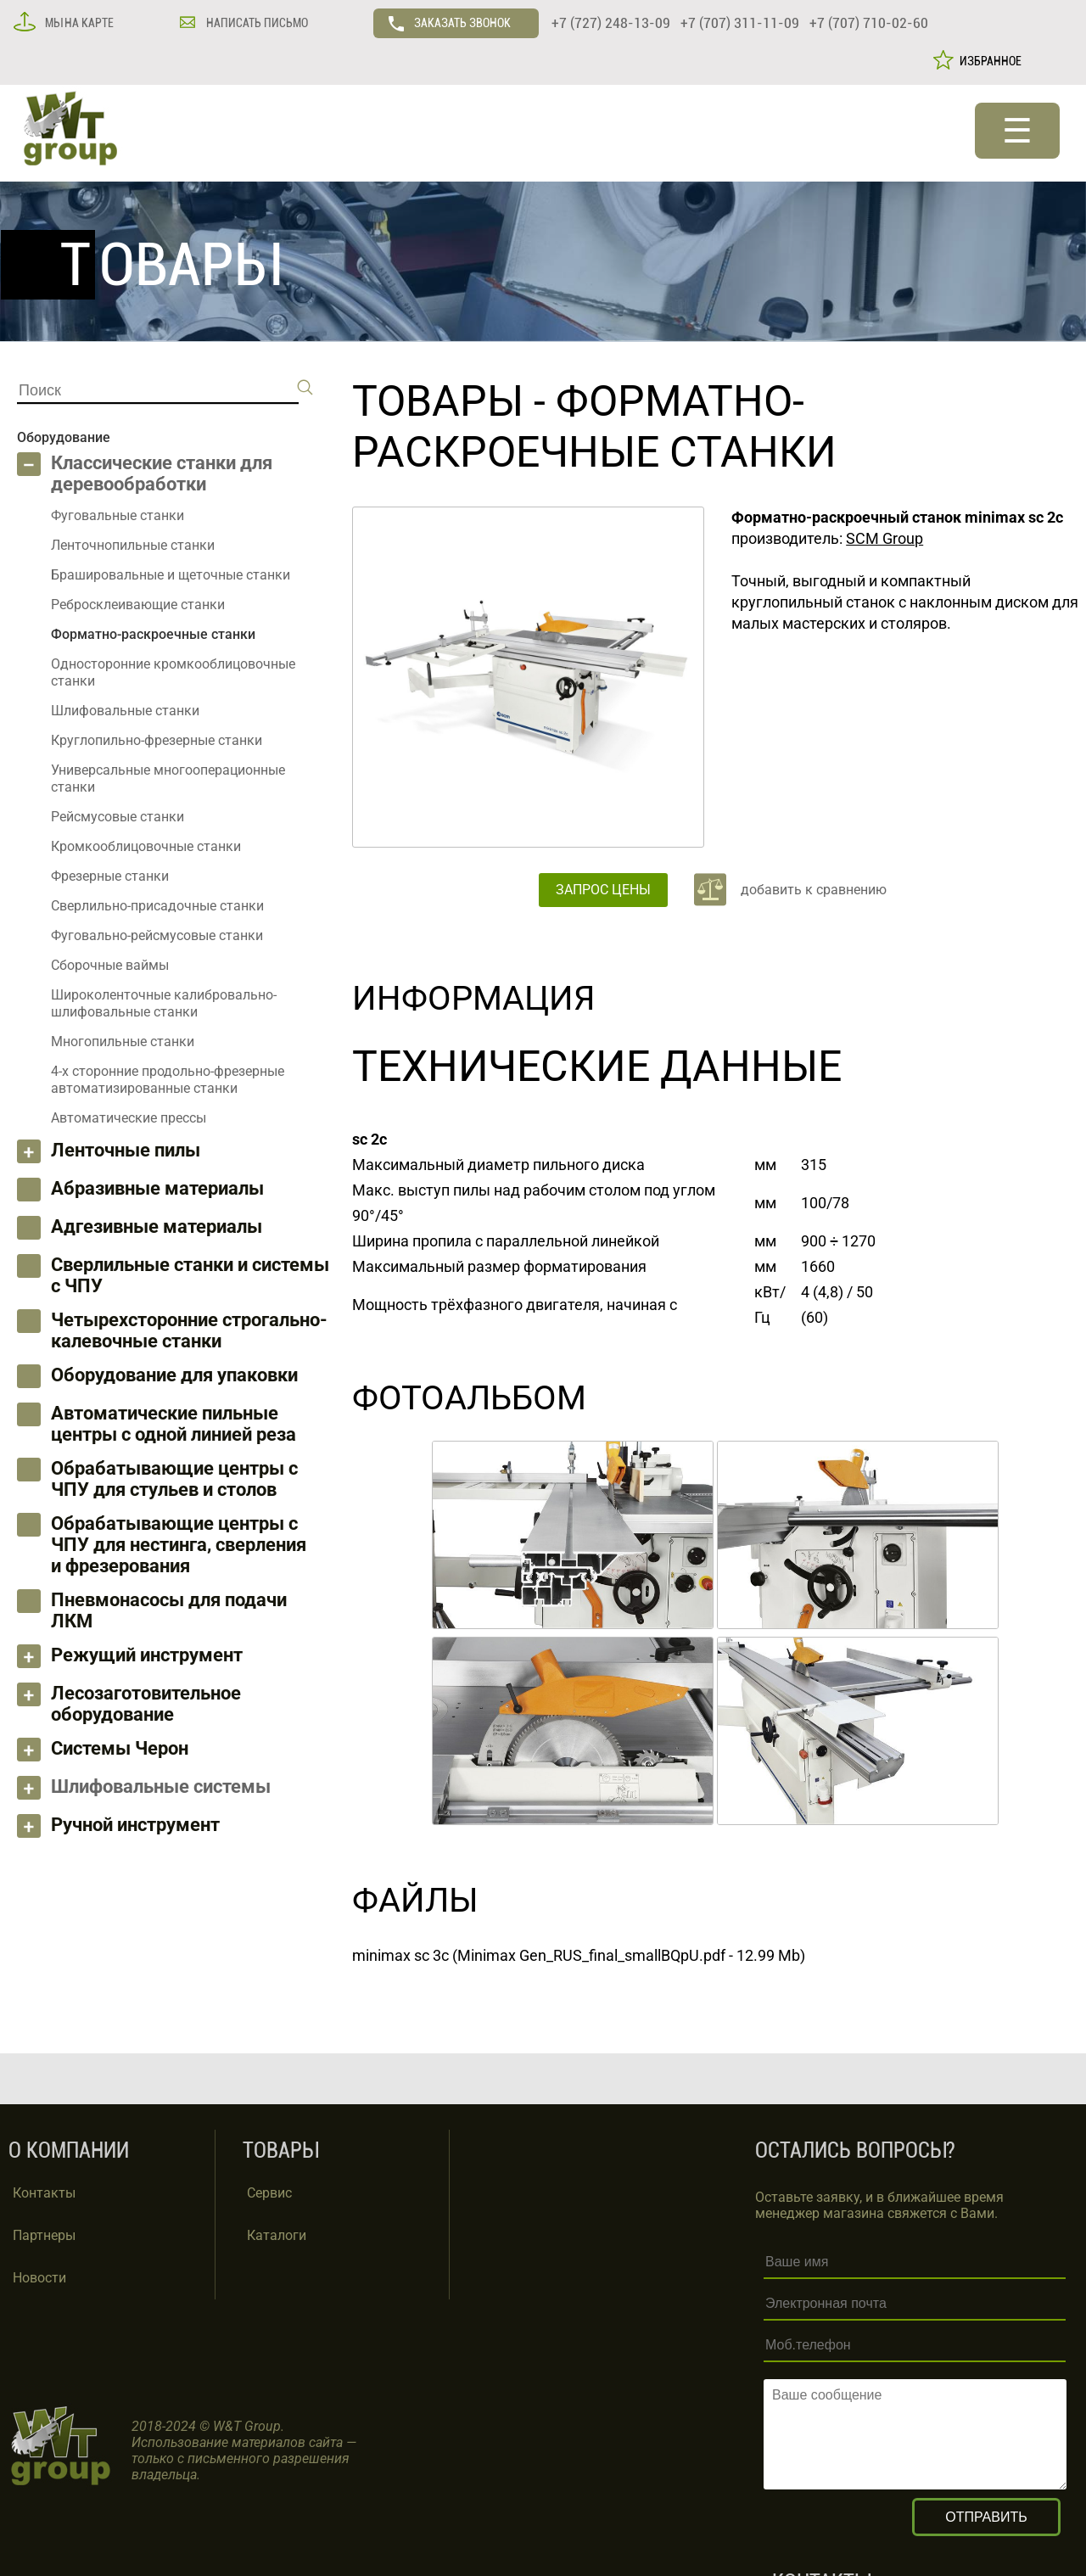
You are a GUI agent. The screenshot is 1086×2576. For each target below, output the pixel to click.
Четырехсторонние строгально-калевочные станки (189, 1330)
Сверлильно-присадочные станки (157, 906)
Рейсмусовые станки (117, 817)
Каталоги (276, 2235)
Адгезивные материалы (156, 1226)
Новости (39, 2278)
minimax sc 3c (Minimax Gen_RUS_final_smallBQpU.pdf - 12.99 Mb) (578, 1955)
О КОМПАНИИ (68, 2150)
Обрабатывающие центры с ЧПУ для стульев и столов (174, 1479)
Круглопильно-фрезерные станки (156, 740)
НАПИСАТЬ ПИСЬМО (256, 23)
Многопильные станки (122, 1041)
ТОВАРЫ (437, 401)
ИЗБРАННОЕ (988, 61)
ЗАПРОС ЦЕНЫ (603, 890)
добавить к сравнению (814, 890)
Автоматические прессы (128, 1118)
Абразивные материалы (157, 1188)
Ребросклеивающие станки (138, 604)
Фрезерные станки (110, 876)
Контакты (44, 2193)
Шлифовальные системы (161, 1786)
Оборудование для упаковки (174, 1375)
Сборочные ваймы (110, 965)
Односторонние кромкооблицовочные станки (173, 672)
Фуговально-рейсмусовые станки (157, 935)
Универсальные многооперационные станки (168, 778)
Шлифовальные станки (125, 711)
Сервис (269, 2193)
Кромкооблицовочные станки (146, 846)
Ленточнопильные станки (133, 545)
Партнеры (44, 2235)
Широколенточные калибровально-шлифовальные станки (164, 1003)
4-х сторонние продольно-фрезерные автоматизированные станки (167, 1079)
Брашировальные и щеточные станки (170, 575)
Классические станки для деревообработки (161, 473)
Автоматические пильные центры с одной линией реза (173, 1424)
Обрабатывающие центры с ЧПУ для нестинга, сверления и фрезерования (178, 1544)
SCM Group (884, 538)
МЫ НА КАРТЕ (78, 23)
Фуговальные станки (117, 515)
